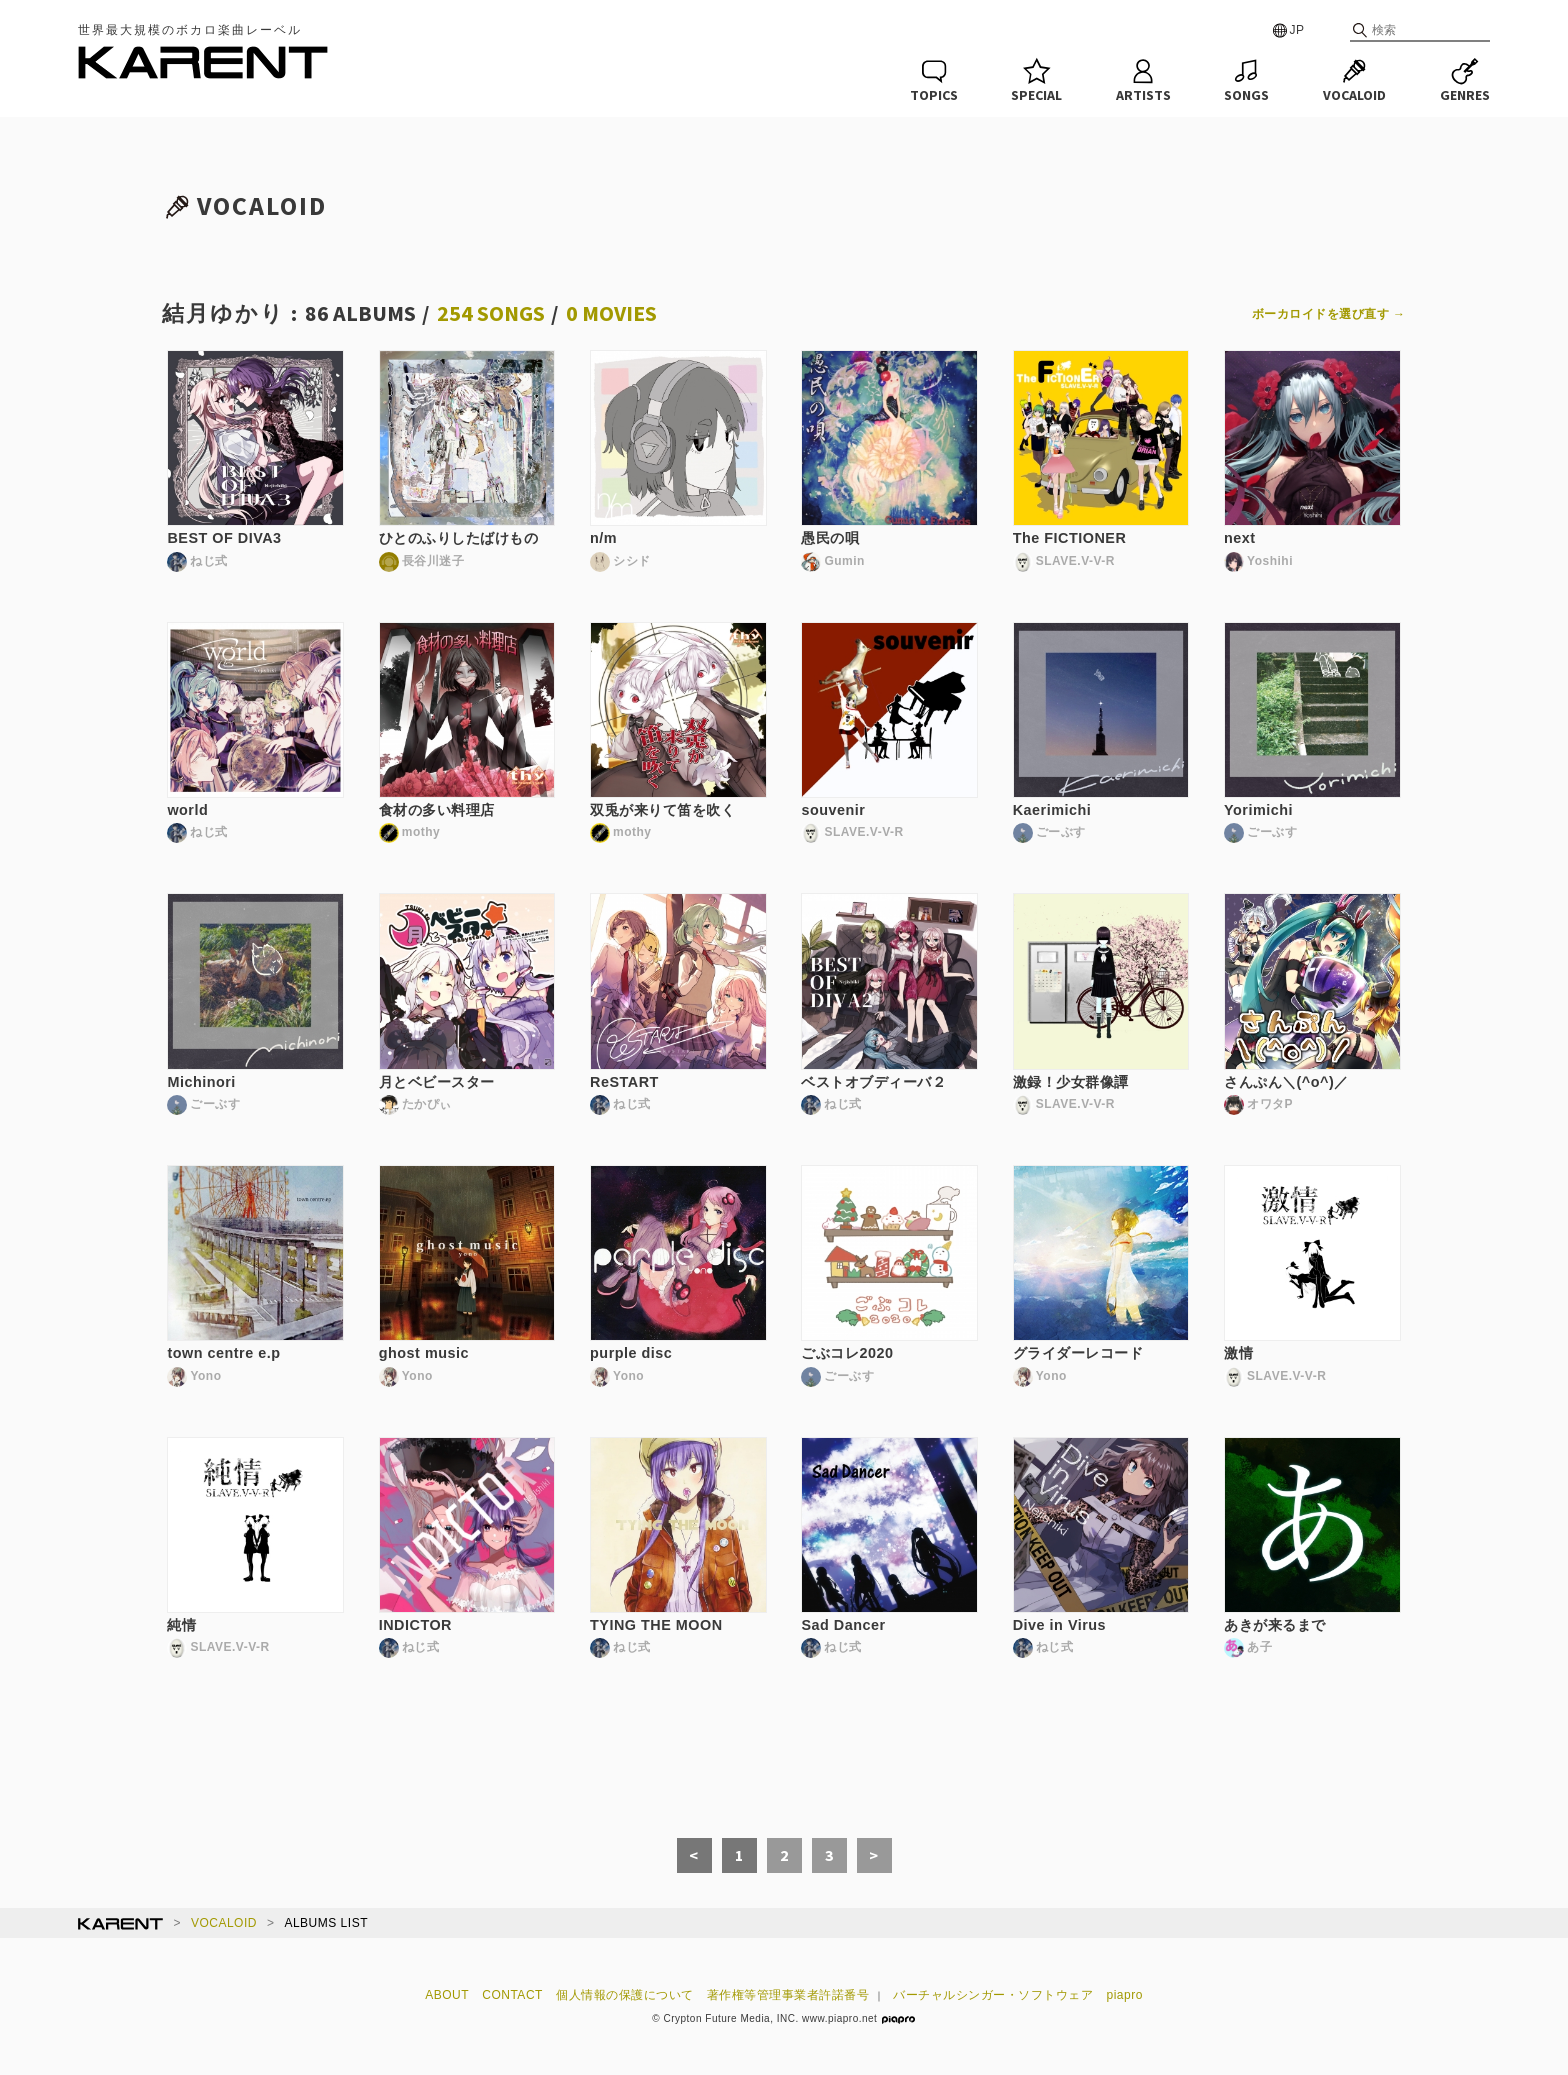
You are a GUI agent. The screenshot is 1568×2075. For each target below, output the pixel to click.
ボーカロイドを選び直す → (1329, 314)
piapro (1125, 1995)
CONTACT (512, 1995)
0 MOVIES (611, 313)
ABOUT (447, 1995)
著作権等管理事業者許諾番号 (788, 1995)
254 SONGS (491, 313)
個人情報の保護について (625, 1995)
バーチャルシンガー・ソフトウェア (993, 1995)
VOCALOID (224, 1923)
